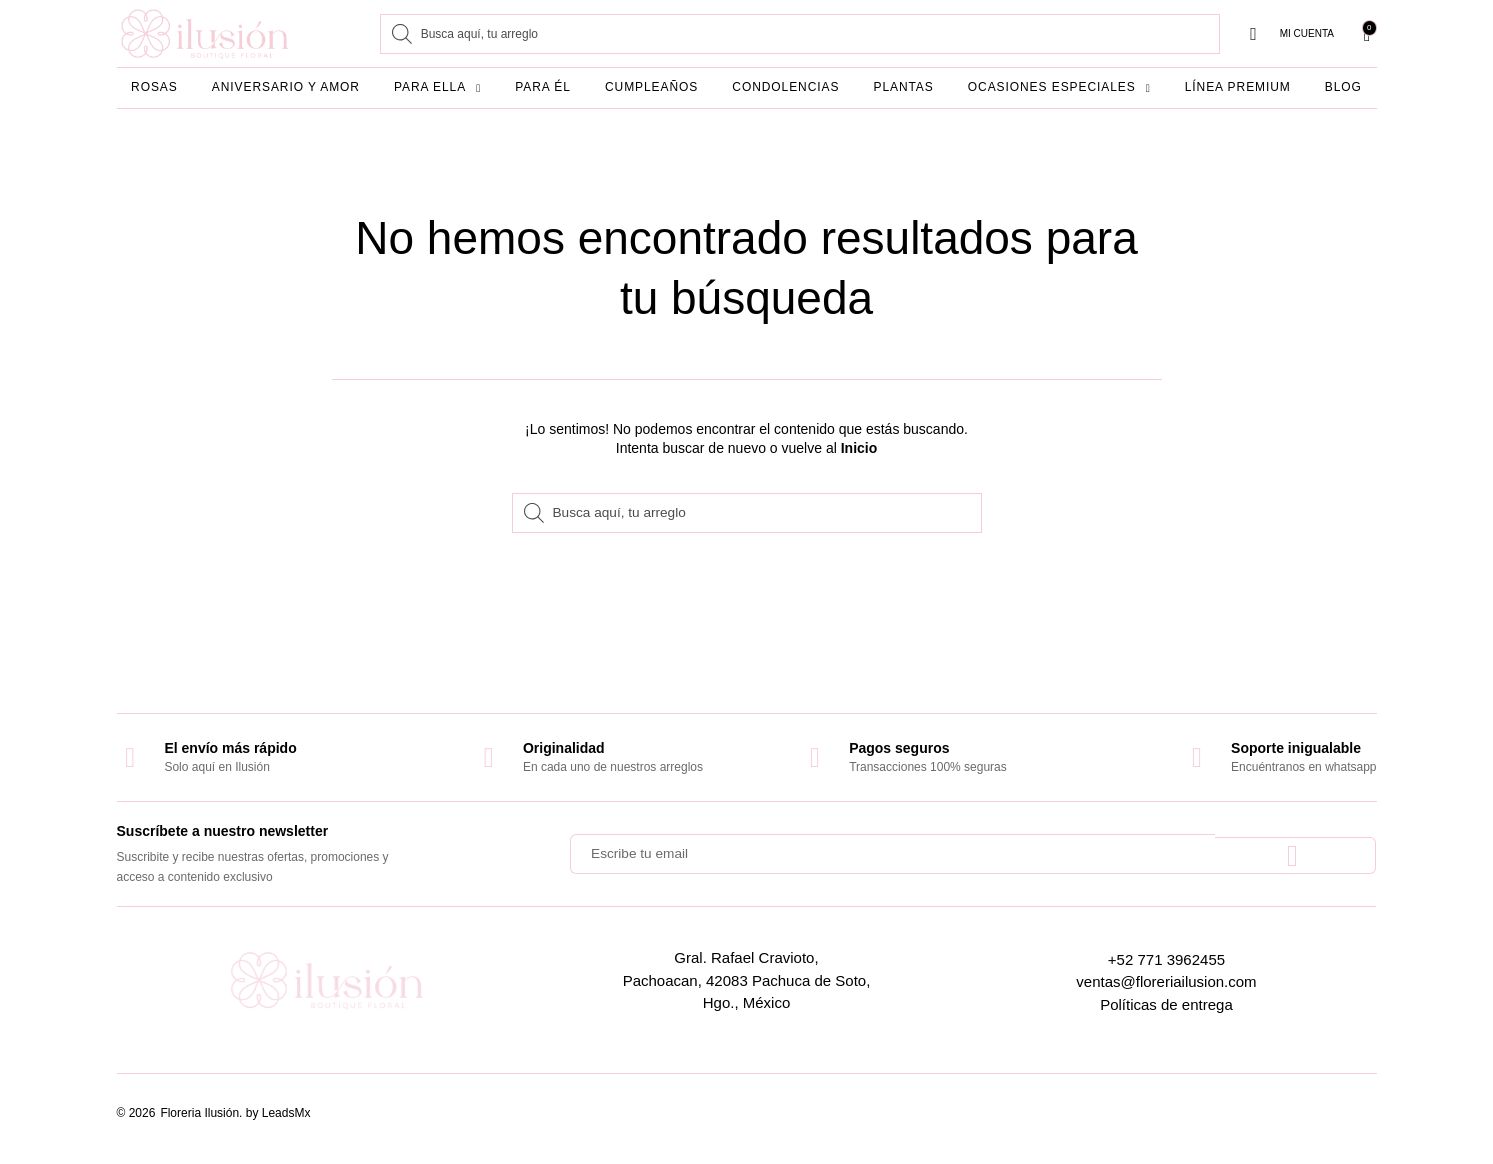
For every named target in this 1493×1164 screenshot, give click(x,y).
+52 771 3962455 (1166, 959)
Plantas (903, 87)
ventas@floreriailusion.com (1166, 981)
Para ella (437, 88)
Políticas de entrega (1166, 1004)
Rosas (154, 87)
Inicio (859, 448)
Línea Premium (1238, 87)
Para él (543, 87)
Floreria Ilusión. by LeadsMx (235, 1113)
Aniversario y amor (286, 87)
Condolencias (785, 87)
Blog (1343, 87)
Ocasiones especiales (1059, 88)
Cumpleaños (651, 87)
